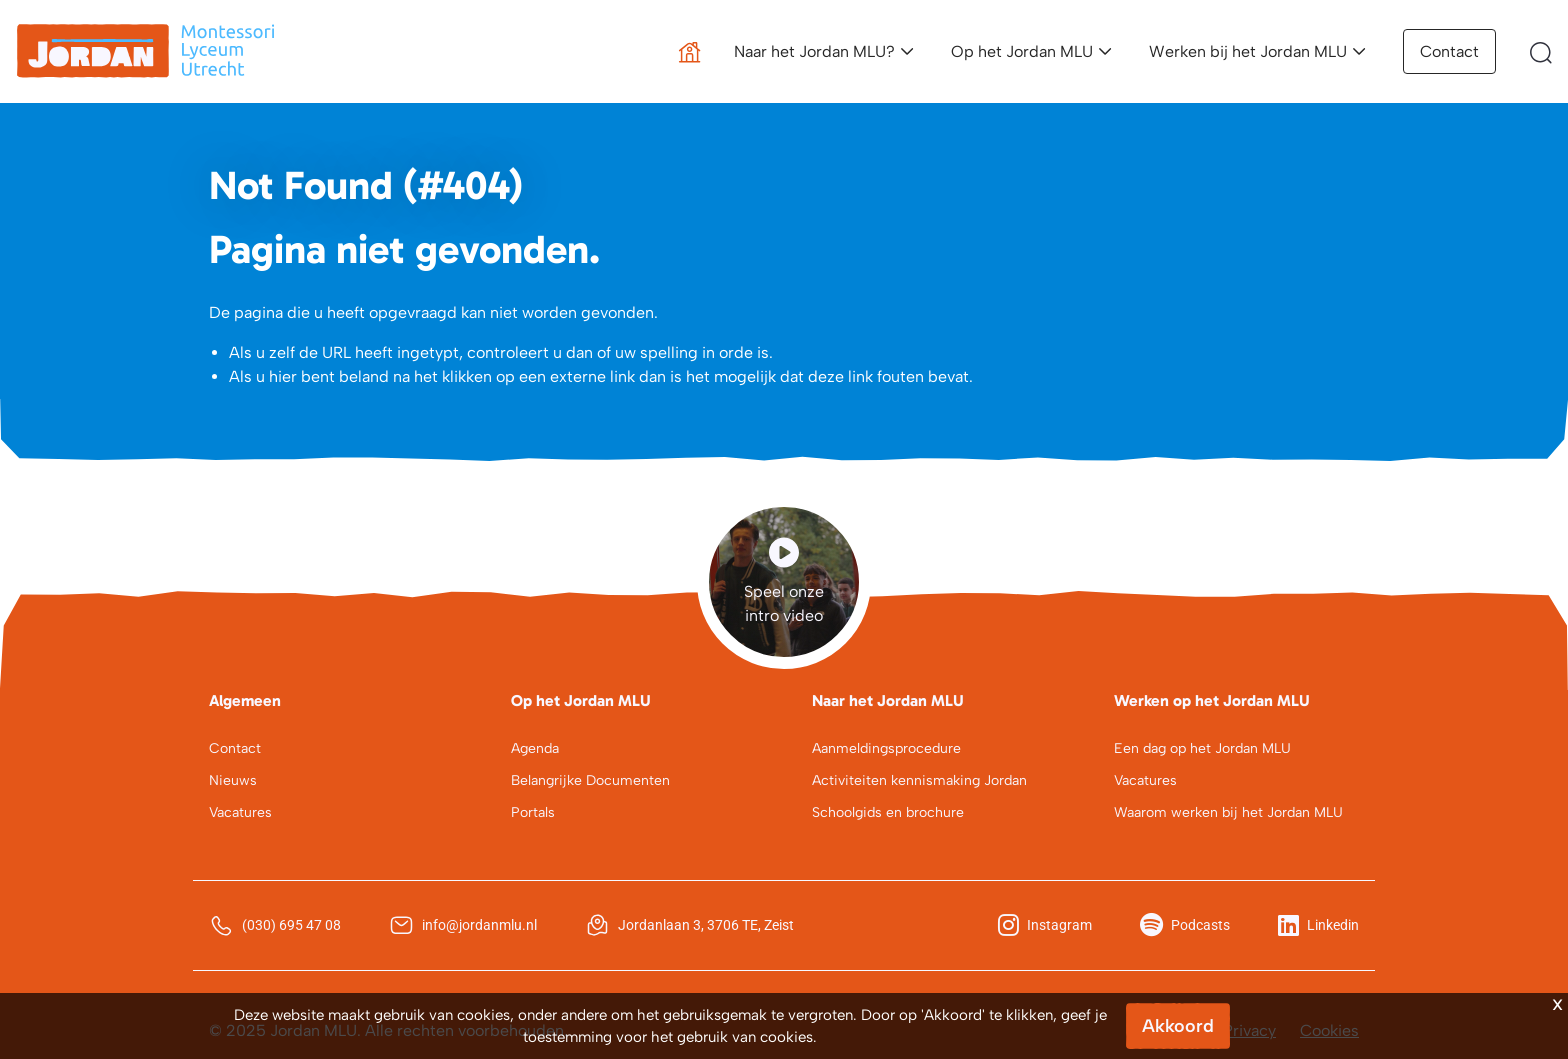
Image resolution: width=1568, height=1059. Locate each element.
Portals (533, 812)
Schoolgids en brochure (888, 812)
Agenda (535, 748)
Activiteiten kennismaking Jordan (919, 780)
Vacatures (240, 812)
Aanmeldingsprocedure (886, 748)
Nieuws (233, 780)
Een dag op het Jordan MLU (1202, 748)
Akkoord (1178, 1026)
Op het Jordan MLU (1022, 51)
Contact (1449, 51)
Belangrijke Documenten (590, 780)
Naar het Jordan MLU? (814, 51)
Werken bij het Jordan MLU (1248, 51)
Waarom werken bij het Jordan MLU (1228, 812)
